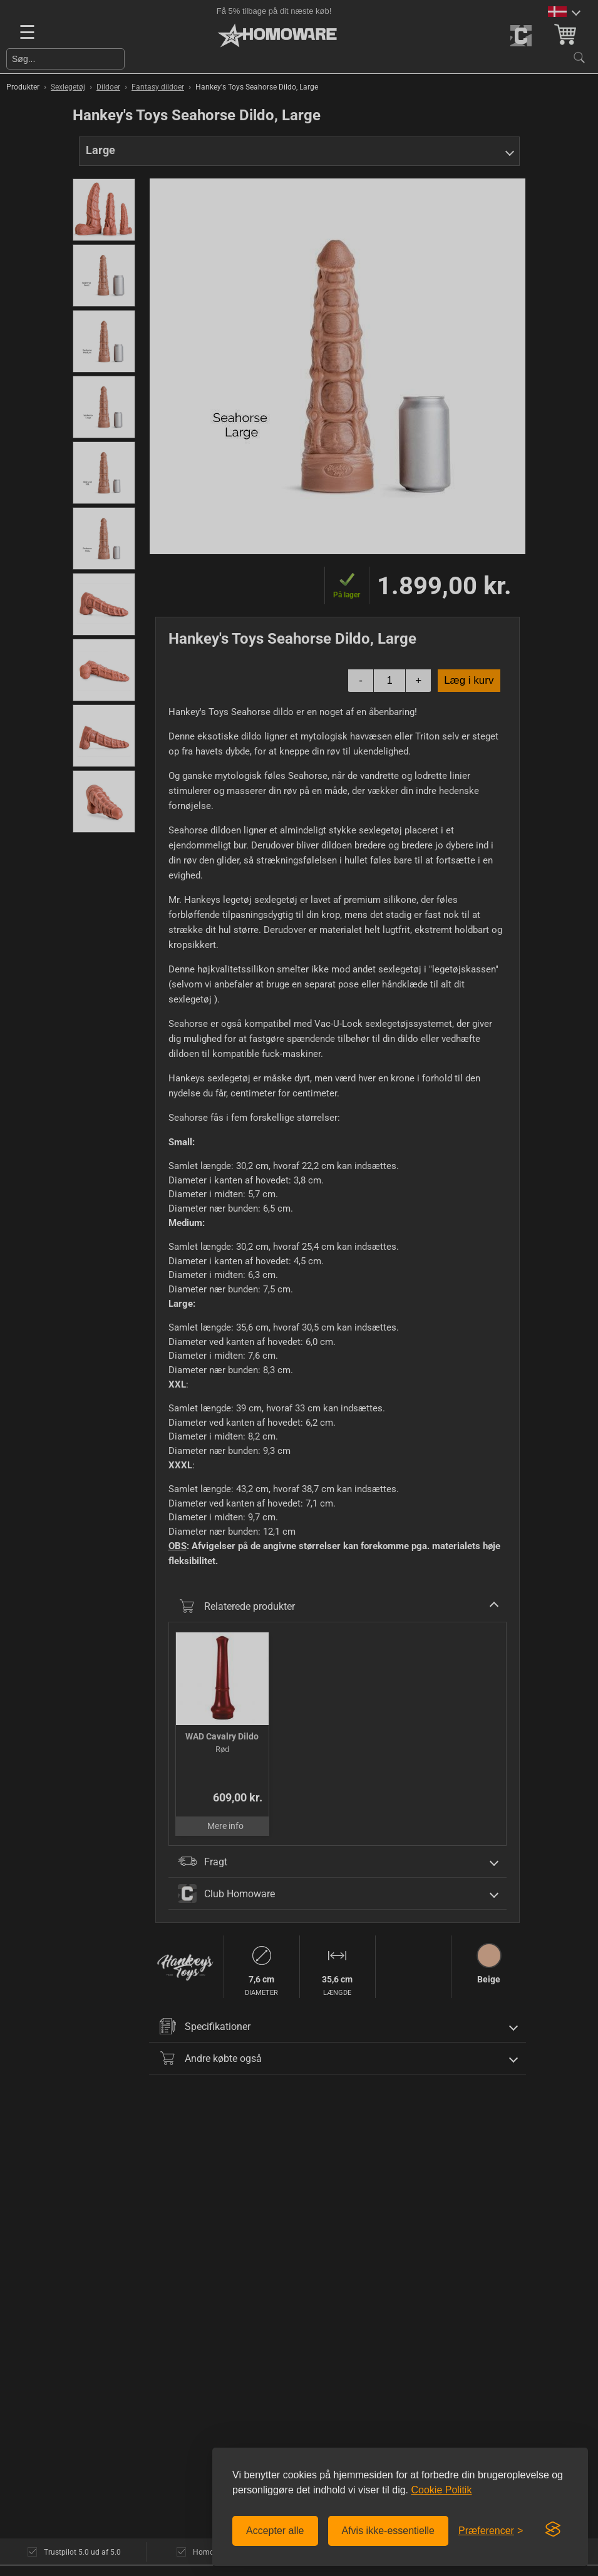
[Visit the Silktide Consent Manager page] (553, 2530)
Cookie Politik (441, 2490)
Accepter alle (275, 2530)
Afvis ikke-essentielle (388, 2530)
